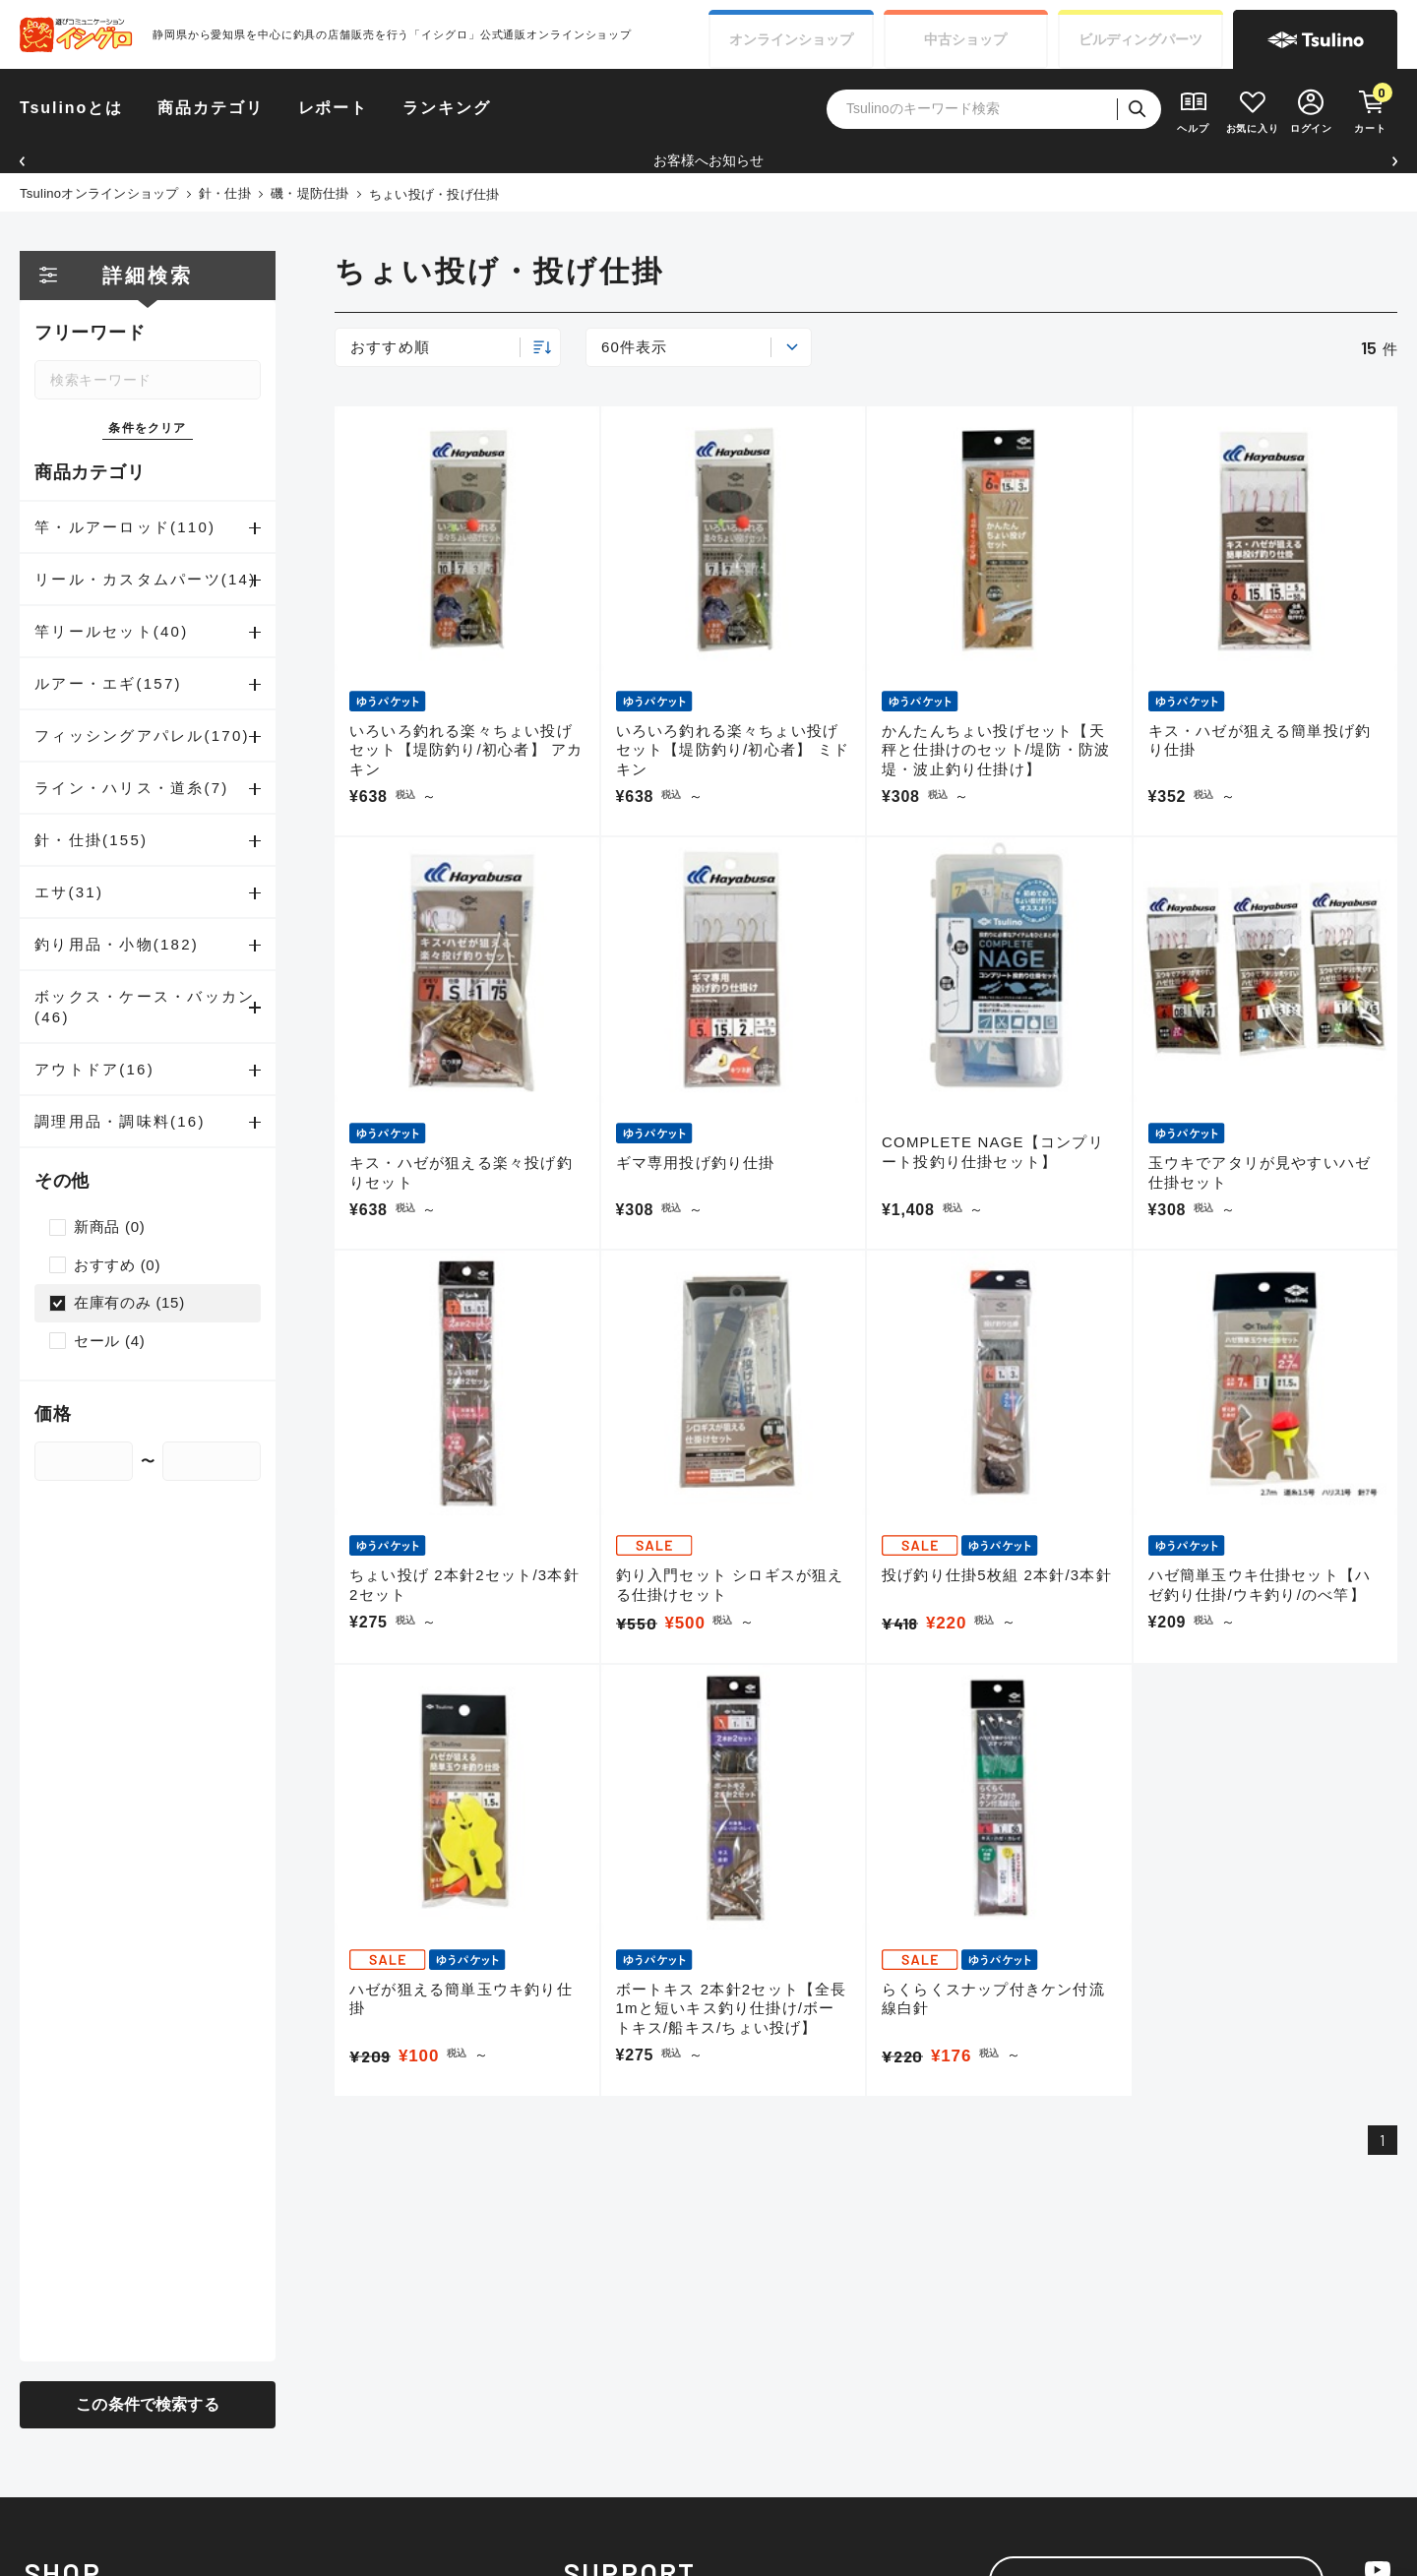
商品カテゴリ (210, 107)
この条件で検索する (147, 2404)
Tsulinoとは (71, 107)
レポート (333, 107)
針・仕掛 (225, 193)
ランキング (446, 107)
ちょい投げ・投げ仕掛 (434, 194)
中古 (965, 39)
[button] (22, 161)
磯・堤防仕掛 (310, 193)
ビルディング (1140, 39)
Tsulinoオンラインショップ (99, 193)
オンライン (791, 39)
